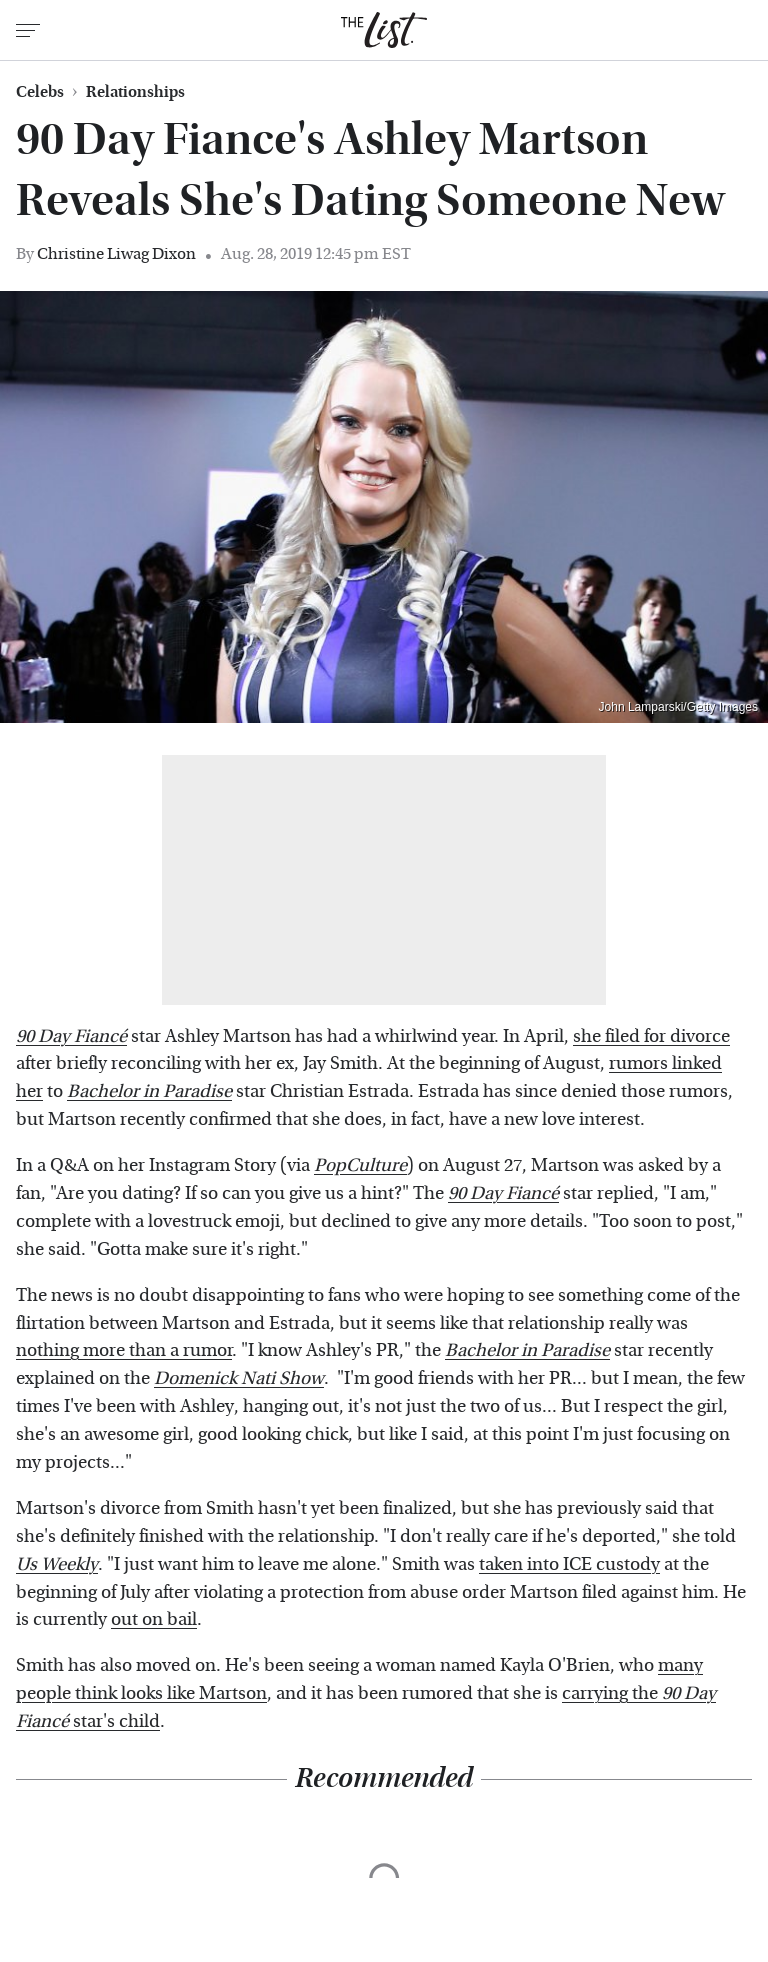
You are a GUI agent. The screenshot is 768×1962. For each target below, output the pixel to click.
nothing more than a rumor (124, 1350)
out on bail (154, 1619)
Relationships (135, 92)
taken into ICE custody (569, 1564)
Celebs (40, 92)
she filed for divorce (651, 1036)
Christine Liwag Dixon (116, 253)
